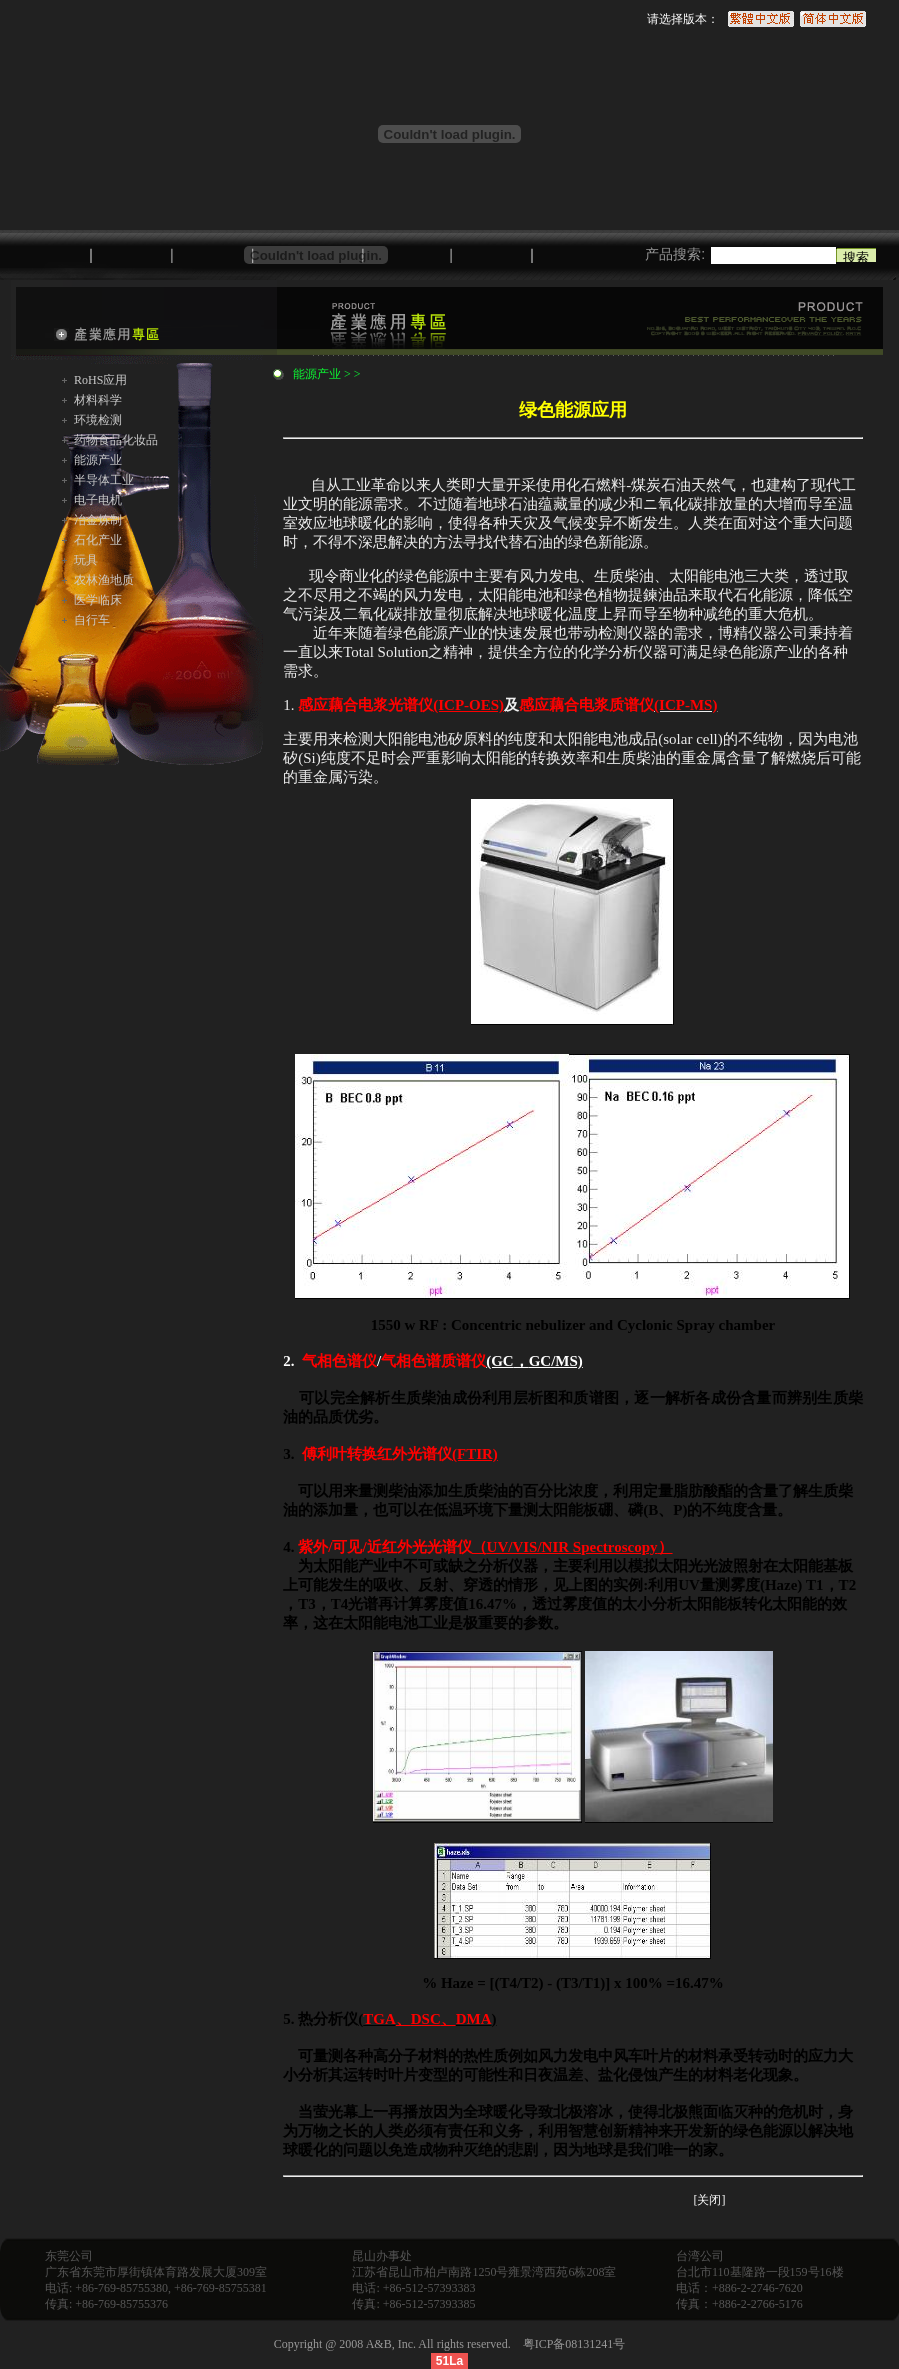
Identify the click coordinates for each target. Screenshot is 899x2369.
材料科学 (98, 400)
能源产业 (98, 460)
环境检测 (98, 420)
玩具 (86, 560)
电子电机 (98, 500)
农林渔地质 (104, 580)
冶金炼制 (98, 520)
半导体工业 (104, 480)
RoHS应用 (100, 380)
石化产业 (98, 540)
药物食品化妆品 (116, 440)
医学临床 (98, 600)
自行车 (92, 620)
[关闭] (709, 2200)
